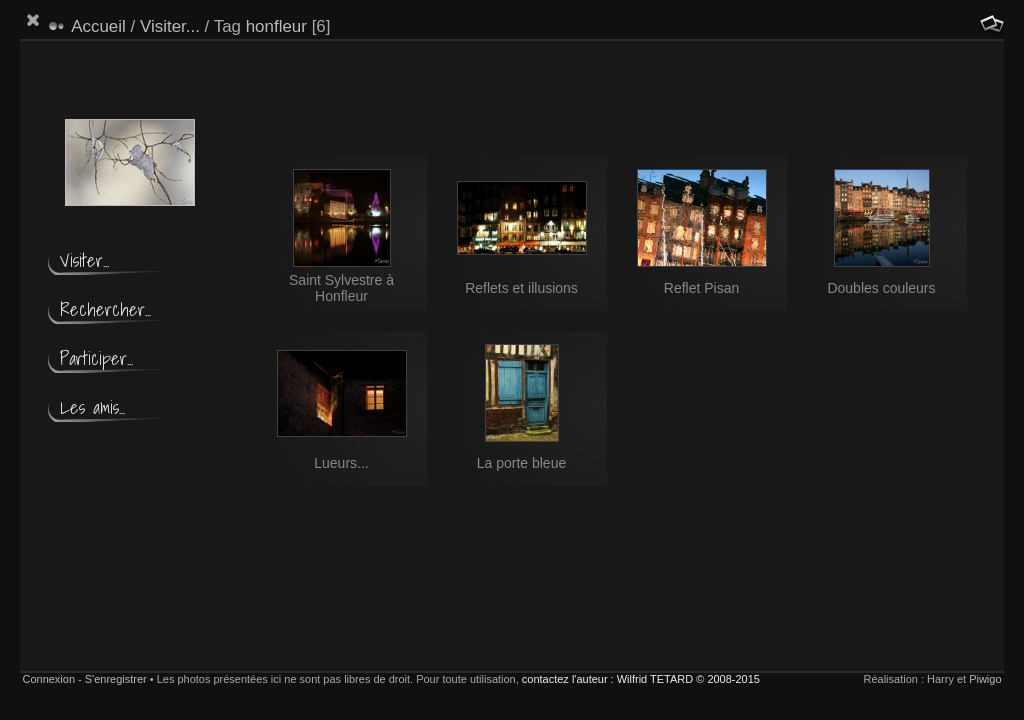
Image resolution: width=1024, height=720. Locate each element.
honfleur (276, 26)
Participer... (96, 358)
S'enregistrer (116, 679)
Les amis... (92, 407)
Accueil (98, 26)
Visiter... (170, 26)
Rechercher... (105, 309)
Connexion (48, 679)
